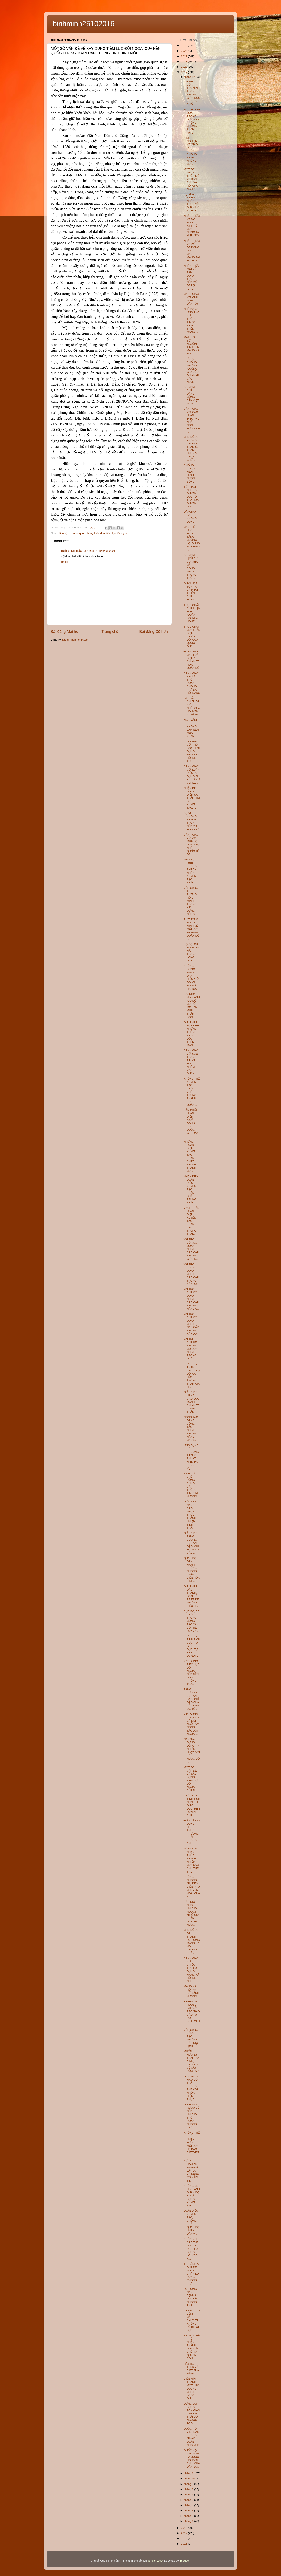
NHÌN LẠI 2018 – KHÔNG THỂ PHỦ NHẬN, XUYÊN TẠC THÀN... (191, 871)
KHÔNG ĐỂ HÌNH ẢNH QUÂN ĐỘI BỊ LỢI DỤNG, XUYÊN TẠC (192, 2195)
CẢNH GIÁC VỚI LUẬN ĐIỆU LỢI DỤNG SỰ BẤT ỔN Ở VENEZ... (192, 774)
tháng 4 (189, 2505)
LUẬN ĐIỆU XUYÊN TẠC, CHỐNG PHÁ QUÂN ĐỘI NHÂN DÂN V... (192, 2222)
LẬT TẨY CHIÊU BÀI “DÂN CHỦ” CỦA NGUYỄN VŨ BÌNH (192, 706)
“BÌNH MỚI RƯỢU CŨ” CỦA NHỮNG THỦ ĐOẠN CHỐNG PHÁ (192, 2116)
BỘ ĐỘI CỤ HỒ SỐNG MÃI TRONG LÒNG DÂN (192, 952)
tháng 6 (189, 2494)
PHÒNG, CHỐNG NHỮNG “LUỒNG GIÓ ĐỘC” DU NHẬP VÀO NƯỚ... (191, 370)
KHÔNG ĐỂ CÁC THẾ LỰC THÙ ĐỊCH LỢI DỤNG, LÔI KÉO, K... (191, 2248)
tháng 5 (189, 2499)
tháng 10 (190, 2478)
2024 (184, 45)
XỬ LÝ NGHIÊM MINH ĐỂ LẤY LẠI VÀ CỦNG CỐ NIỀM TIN (191, 2170)
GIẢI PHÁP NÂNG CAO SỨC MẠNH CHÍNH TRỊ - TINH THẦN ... (192, 1402)
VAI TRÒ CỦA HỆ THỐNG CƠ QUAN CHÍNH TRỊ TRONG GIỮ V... (192, 1348)
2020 (184, 66)
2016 (184, 2538)
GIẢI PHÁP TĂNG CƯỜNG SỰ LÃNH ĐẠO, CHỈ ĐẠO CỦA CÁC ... (191, 1543)
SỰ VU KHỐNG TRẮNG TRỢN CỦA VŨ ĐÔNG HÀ (191, 821)
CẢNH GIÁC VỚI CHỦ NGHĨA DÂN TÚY (191, 298)
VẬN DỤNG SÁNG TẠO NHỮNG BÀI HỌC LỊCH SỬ (191, 2038)
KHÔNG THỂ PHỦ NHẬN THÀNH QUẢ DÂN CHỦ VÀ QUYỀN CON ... (192, 2347)
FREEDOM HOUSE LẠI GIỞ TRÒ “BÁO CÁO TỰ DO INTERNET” (192, 2013)
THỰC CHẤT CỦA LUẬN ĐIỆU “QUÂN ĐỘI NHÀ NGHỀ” (192, 613)
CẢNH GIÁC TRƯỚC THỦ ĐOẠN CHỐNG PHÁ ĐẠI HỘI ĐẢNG (192, 683)
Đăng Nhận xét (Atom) (75, 639)
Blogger (185, 2560)
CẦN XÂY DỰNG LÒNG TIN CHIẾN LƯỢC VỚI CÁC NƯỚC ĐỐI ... (192, 1750)
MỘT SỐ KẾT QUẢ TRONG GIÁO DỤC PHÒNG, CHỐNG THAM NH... (192, 121)
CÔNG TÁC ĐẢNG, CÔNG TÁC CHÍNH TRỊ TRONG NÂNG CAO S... (192, 1429)
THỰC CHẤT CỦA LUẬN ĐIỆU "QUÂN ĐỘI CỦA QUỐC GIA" (192, 636)
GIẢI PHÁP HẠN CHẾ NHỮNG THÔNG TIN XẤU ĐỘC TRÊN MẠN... (191, 1034)
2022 (184, 56)
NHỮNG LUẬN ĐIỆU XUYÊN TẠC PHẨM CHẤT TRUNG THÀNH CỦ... (190, 1156)
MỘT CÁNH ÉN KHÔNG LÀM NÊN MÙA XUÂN (191, 728)
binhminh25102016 (83, 24)
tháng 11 (190, 2473)
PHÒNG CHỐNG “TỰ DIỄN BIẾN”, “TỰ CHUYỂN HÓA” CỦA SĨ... (192, 1886)
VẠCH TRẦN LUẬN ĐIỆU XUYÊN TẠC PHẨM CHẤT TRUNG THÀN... (191, 1221)
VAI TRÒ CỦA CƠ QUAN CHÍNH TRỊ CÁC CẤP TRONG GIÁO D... (192, 1249)
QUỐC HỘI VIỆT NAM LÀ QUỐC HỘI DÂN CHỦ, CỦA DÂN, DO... (192, 2458)
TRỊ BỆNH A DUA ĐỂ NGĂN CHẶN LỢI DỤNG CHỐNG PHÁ (192, 2273)
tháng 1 (189, 2521)
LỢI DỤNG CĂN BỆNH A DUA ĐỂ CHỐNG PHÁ (190, 2297)
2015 (184, 2543)
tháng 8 (189, 2489)
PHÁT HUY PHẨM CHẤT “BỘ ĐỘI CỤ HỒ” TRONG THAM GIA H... (192, 1375)
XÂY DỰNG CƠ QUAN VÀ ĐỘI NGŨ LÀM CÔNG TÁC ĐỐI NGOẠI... (191, 1724)
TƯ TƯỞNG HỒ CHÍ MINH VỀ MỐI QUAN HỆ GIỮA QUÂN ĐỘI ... (192, 929)
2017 (184, 2533)
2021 (184, 61)
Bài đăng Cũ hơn (153, 631)
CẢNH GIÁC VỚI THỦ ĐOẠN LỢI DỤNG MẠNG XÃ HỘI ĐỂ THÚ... (192, 751)
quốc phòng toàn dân (92, 533)
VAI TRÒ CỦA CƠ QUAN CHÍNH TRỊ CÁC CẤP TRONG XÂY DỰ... (192, 1274)
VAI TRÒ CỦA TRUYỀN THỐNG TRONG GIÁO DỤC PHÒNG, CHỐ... (192, 93)
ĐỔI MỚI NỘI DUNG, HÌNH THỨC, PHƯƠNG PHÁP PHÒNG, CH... (192, 1832)
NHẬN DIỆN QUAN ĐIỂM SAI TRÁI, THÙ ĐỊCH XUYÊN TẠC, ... (192, 797)
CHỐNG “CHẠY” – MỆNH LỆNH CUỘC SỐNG (191, 473)
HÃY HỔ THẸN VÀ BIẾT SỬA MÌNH (191, 2368)
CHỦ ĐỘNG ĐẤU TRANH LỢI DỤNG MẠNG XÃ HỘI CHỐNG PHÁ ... (192, 1941)
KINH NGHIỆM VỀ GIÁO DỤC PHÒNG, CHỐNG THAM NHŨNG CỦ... (191, 151)
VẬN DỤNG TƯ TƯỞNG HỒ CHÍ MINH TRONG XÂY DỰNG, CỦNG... (191, 901)
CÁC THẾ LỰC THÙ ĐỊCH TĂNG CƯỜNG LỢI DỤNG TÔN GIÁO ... (192, 538)
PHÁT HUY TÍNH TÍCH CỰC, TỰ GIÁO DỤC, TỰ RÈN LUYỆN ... (192, 1646)
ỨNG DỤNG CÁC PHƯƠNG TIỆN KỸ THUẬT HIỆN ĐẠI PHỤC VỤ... (191, 1457)
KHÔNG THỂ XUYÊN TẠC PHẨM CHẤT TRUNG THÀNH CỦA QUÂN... (192, 1091)
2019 (184, 72)
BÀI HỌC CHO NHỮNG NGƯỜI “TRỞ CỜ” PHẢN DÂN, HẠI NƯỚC (191, 1913)
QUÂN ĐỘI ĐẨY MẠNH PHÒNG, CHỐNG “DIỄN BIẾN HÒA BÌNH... (191, 1569)
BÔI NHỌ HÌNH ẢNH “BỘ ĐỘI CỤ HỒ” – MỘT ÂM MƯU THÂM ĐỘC (192, 1005)
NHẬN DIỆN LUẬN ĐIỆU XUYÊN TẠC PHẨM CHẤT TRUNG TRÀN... (191, 1189)
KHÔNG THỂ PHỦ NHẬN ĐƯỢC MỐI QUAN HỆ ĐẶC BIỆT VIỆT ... (192, 2144)
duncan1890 (155, 2560)
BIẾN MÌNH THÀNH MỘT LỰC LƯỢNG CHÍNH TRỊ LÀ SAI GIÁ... (192, 2388)
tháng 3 (189, 2510)
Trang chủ (109, 631)
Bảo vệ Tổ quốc (68, 533)
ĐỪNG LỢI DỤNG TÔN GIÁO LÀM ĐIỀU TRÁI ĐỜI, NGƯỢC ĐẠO (192, 2413)
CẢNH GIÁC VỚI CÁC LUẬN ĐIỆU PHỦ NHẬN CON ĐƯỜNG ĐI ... (192, 420)
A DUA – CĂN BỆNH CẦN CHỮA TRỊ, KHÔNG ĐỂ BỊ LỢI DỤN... (192, 2320)
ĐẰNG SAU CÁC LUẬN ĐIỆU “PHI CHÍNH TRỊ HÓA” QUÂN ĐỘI (192, 659)
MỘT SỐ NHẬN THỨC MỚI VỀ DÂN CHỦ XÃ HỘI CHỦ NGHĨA (192, 179)
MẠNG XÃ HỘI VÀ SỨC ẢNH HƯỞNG (191, 1991)
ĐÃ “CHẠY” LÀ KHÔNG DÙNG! (191, 516)
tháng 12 (190, 76)
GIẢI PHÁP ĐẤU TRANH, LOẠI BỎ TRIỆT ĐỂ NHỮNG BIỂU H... (191, 1596)
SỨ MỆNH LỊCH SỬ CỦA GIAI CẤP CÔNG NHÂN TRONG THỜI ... (191, 566)
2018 (184, 2527)
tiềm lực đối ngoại (117, 533)
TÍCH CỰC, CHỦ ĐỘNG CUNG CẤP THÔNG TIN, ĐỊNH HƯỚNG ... (192, 1485)
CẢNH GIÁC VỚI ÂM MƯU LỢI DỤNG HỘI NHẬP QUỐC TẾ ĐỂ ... (192, 844)
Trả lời (64, 561)
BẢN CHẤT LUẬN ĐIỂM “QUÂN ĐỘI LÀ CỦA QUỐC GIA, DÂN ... (191, 1123)
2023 (184, 50)
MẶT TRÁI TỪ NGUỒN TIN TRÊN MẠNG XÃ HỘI (191, 345)
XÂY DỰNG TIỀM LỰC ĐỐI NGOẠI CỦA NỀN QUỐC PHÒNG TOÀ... (191, 1672)
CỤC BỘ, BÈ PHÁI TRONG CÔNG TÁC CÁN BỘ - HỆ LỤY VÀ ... (191, 1621)
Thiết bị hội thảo (71, 550)
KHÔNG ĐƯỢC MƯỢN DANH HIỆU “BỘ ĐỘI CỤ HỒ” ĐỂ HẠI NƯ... (191, 977)
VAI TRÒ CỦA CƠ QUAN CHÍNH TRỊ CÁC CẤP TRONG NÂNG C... (192, 1299)
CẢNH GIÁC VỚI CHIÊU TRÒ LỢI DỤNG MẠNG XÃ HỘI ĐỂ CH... (191, 1970)
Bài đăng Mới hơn (65, 631)
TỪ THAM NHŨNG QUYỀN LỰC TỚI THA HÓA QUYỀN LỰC (191, 496)
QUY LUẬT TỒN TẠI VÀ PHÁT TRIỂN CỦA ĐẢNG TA (191, 591)
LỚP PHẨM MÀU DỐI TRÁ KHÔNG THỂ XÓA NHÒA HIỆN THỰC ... (191, 2088)
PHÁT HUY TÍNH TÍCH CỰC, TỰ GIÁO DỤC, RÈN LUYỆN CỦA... (192, 1805)
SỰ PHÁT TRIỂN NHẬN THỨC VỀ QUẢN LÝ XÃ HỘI (191, 202)
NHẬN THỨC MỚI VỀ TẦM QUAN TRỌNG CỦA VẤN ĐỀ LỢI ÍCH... (192, 277)
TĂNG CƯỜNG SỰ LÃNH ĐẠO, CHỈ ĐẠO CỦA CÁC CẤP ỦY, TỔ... (191, 1699)
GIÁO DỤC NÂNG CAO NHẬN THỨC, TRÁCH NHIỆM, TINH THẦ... (190, 1514)
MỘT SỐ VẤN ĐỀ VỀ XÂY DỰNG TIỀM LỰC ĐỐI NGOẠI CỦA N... (191, 1779)
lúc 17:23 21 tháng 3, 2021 (99, 550)
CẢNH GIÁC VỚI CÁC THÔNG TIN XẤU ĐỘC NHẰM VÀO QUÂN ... (191, 1062)
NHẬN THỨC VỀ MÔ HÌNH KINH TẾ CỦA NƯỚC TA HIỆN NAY (192, 225)
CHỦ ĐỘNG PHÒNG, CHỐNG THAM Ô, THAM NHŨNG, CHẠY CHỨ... (191, 448)
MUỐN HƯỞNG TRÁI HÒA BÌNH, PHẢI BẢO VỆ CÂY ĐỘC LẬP (192, 2061)
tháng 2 (189, 2515)
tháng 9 (189, 2484)
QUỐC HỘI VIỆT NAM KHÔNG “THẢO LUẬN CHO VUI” (191, 2437)
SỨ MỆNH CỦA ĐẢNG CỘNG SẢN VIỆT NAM (191, 395)
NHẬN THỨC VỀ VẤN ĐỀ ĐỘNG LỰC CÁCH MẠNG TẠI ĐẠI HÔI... (192, 250)
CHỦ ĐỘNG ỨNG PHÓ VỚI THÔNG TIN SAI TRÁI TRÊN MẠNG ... (192, 320)
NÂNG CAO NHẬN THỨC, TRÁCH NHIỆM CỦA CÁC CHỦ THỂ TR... (191, 1860)
